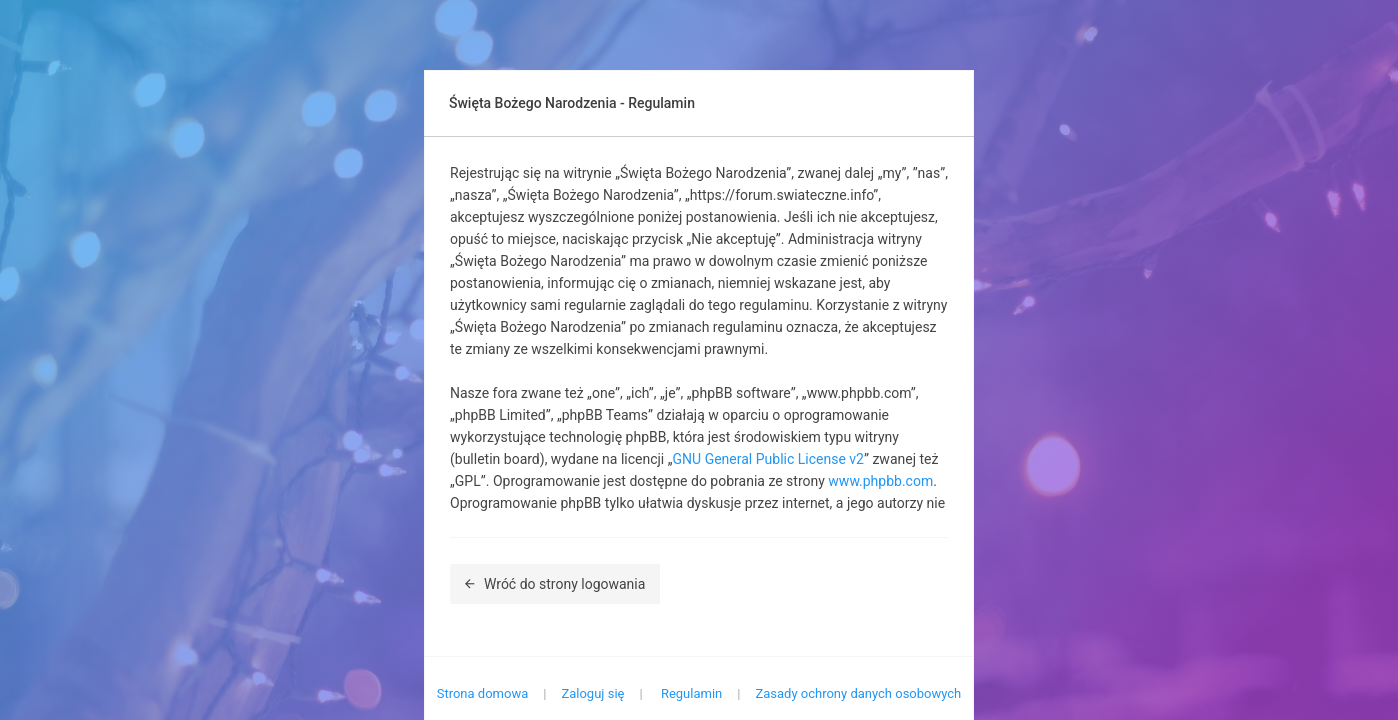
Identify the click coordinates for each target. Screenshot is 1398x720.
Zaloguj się (592, 693)
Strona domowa (483, 693)
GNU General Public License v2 (768, 459)
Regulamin (691, 693)
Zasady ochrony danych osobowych (858, 693)
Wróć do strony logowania (555, 584)
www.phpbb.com (880, 481)
